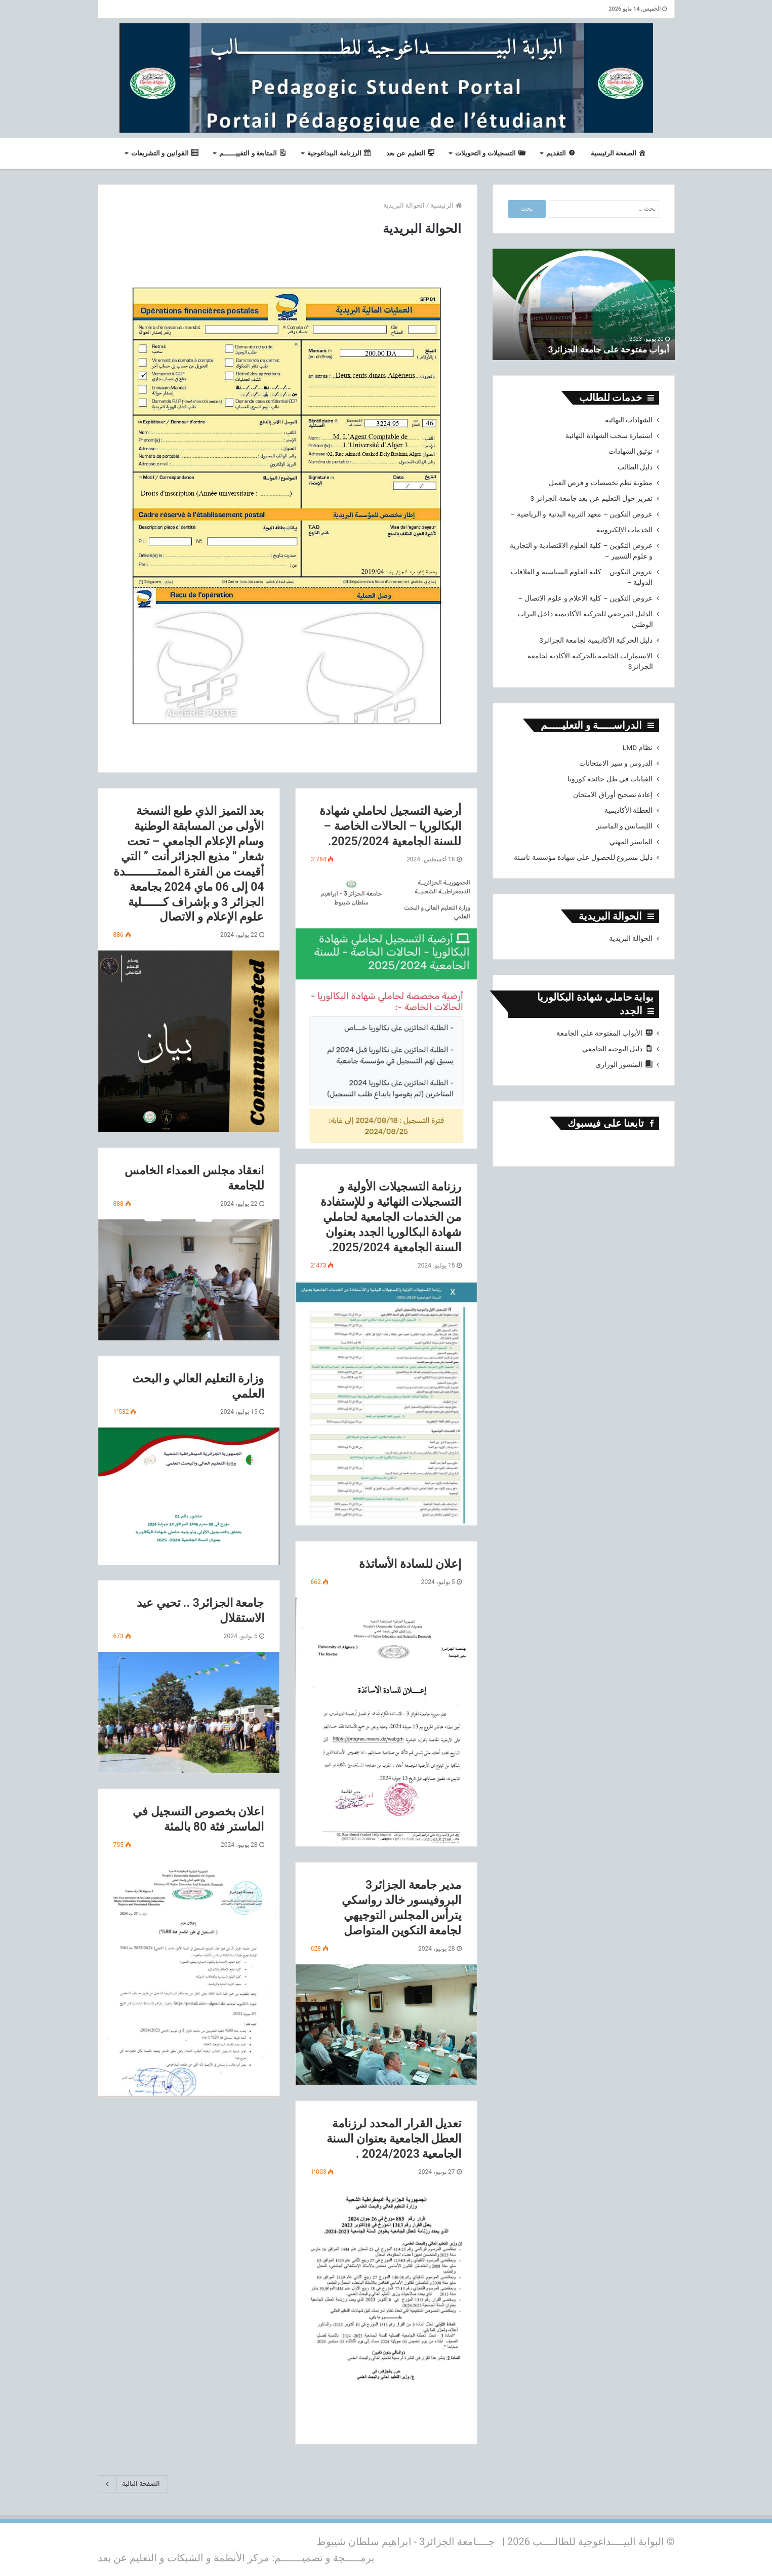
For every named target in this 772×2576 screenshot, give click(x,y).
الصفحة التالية (133, 2484)
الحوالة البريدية (631, 938)
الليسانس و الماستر (624, 826)
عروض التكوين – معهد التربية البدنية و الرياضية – (582, 514)
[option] (584, 304)
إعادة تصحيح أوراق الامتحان (613, 794)
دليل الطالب (635, 467)
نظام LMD (638, 747)
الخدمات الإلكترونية (624, 530)
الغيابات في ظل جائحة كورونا (610, 779)
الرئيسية (445, 205)
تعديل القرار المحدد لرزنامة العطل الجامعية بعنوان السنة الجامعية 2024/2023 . (394, 2139)
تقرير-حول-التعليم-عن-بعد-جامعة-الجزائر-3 (591, 498)
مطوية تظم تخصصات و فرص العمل (601, 483)
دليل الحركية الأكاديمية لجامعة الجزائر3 (596, 640)
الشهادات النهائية (629, 420)
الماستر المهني (631, 842)
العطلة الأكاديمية (628, 810)
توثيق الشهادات (630, 451)
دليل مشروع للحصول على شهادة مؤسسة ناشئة (583, 857)
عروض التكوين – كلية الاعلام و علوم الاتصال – (585, 598)
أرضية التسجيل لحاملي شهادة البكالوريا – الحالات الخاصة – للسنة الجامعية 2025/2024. (390, 826)
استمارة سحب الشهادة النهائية (609, 435)
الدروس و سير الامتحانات (616, 763)
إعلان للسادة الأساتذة (410, 1564)
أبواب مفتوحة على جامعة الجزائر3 (605, 349)
